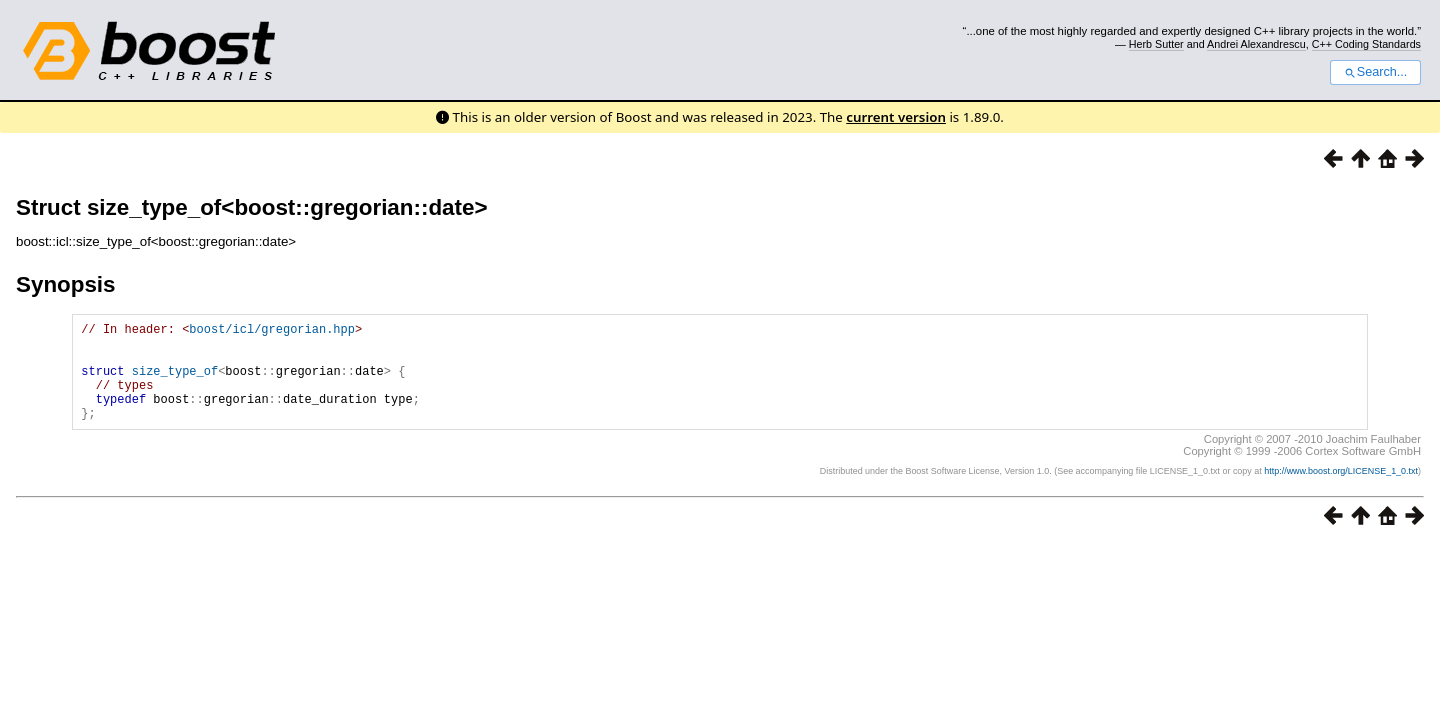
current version (896, 117)
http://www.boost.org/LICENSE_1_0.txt (1341, 492)
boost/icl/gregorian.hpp (272, 331)
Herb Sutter (1156, 44)
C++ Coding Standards (1366, 44)
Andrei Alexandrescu (1256, 44)
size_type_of (175, 382)
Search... (1375, 72)
